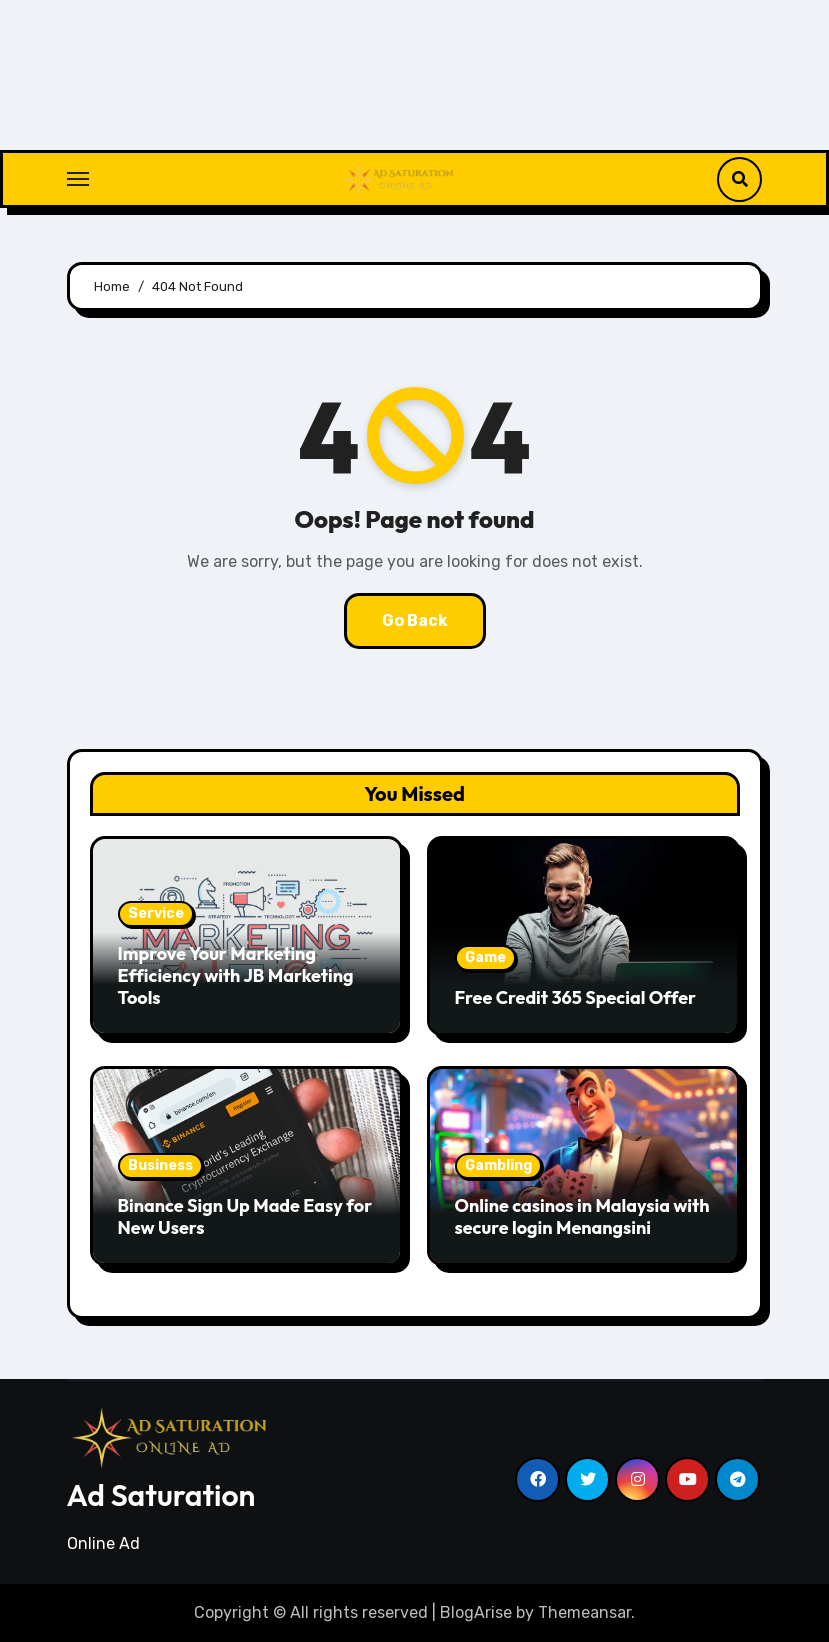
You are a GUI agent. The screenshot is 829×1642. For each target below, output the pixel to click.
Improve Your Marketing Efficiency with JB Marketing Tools (236, 975)
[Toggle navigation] (78, 179)
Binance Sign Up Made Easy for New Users (245, 1216)
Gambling (498, 1165)
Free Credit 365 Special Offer (576, 997)
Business (160, 1165)
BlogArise (476, 1612)
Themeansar (584, 1612)
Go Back (415, 620)
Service (156, 913)
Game (485, 957)
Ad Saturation (161, 1495)
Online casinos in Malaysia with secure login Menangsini (582, 1216)
